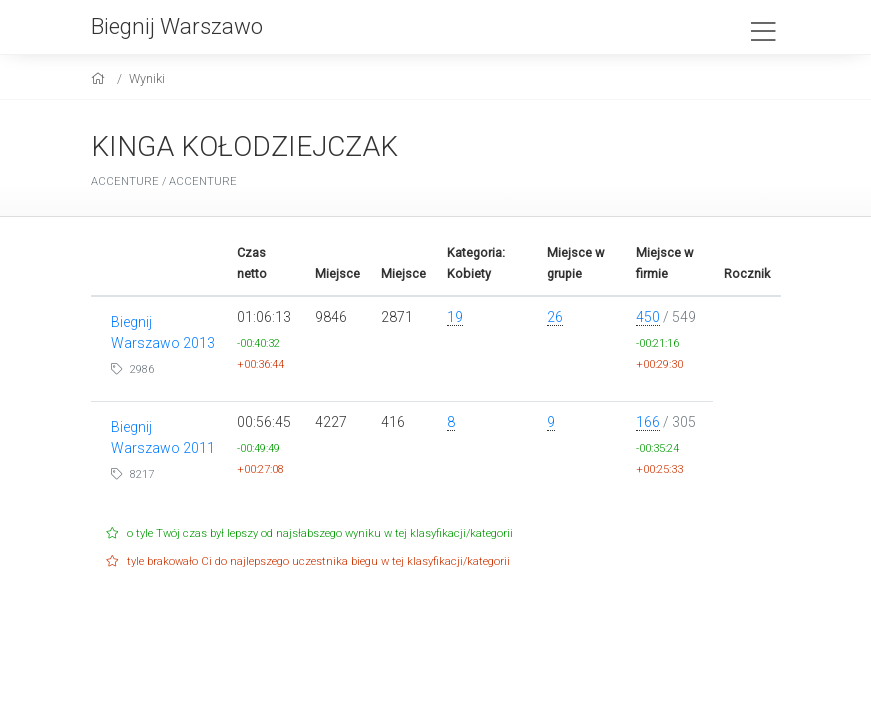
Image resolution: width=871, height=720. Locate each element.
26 (555, 317)
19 (455, 317)
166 (648, 422)
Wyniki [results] (147, 78)
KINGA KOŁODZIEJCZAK (244, 146)
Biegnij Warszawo (177, 26)
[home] (100, 78)
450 (648, 317)
